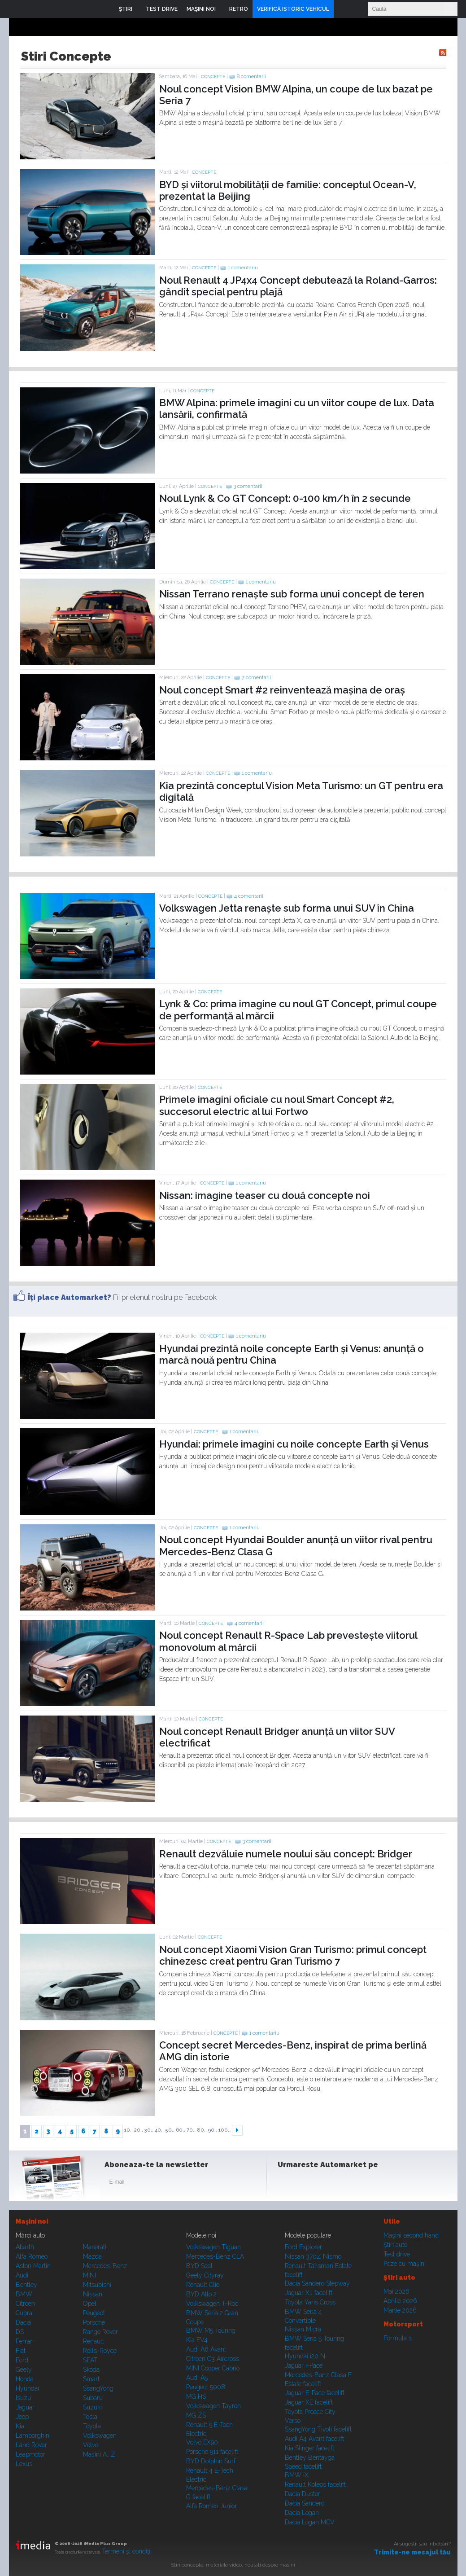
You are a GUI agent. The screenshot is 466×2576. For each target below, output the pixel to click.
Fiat (21, 2350)
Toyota (92, 2426)
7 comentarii (256, 677)
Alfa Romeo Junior (211, 2506)
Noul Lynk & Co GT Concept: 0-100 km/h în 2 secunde (285, 498)
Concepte (213, 76)
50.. (169, 2130)
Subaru (93, 2397)
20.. (138, 2130)
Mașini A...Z (99, 2454)
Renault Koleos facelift (315, 2484)
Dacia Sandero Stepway (317, 2283)
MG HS (196, 2396)
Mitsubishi (97, 2284)
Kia (20, 2426)
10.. (128, 2130)
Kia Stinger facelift (309, 2448)
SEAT (90, 2360)
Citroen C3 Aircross (212, 2358)
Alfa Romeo (32, 2256)
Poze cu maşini (404, 2263)
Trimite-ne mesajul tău (412, 2552)
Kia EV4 (197, 2339)
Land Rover (31, 2445)
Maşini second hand (411, 2235)
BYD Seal (199, 2265)
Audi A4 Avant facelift (314, 2438)
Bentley (26, 2284)
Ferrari (25, 2341)
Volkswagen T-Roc (212, 2303)
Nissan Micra (303, 2329)
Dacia (23, 2322)
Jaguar (25, 2407)
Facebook (287, 2184)
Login (343, 9)
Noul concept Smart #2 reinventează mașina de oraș (282, 690)
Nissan (92, 2294)
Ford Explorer (303, 2247)
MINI (89, 2275)
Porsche (94, 2322)
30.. (148, 2130)
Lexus (24, 2463)
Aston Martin (33, 2265)
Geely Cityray (205, 2275)
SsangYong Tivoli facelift (318, 2429)
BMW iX (297, 2475)
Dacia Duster (302, 2493)
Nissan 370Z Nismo (313, 2256)
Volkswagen (100, 2435)
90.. (212, 2130)
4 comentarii (248, 896)
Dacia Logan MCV (310, 2522)
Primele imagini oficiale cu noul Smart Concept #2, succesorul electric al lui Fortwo (276, 1105)
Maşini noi (32, 2221)
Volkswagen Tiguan (213, 2247)
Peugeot (94, 2313)
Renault (93, 2341)
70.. (191, 2130)
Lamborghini (33, 2435)
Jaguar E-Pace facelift (314, 2392)
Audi (22, 2275)
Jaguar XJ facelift (308, 2292)
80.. (202, 2130)
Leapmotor (30, 2454)
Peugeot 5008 (205, 2387)
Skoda (91, 2369)
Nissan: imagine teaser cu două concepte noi (264, 1195)
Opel (89, 2303)
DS (20, 2331)
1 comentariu (243, 268)
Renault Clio (202, 2284)
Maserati (94, 2247)
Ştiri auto (395, 2244)
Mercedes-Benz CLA (215, 2256)
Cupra (24, 2313)
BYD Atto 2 (201, 2294)
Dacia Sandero (304, 2503)
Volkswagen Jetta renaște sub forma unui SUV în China (286, 908)
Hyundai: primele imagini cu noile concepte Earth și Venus (294, 1444)
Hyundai (27, 2388)
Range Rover (100, 2331)
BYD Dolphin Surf (210, 2461)
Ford (22, 2360)
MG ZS (196, 2415)
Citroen (25, 2303)
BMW (24, 2294)
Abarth (25, 2247)
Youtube (331, 2184)
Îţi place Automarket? (69, 1297)
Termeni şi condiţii (127, 2551)
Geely (24, 2369)
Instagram (309, 2184)
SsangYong (98, 2388)
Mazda (92, 2256)
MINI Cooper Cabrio (213, 2368)
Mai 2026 (396, 2291)
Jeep (22, 2416)
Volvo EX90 (202, 2442)
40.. (159, 2130)
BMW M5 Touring (210, 2330)
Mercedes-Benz (105, 2265)
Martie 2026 (400, 2310)
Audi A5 (197, 2377)
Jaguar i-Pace (303, 2365)
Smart (91, 2379)
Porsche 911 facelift (212, 2451)
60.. (180, 2130)
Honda (25, 2379)
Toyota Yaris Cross (310, 2302)
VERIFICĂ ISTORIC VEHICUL (293, 9)
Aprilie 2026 (400, 2300)
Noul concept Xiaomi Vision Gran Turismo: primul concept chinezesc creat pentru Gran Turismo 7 (293, 1955)
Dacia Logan (302, 2512)
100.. (224, 2130)
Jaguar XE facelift (309, 2402)
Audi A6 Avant (206, 2349)
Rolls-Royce (100, 2350)
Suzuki (92, 2407)
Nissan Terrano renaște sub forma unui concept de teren (291, 594)
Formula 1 (397, 2338)
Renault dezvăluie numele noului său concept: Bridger (285, 1854)
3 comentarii (248, 486)
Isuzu (23, 2397)
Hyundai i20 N (305, 2356)
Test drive (396, 2254)
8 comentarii (251, 76)
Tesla (90, 2416)
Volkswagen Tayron (213, 2405)
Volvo (90, 2445)
